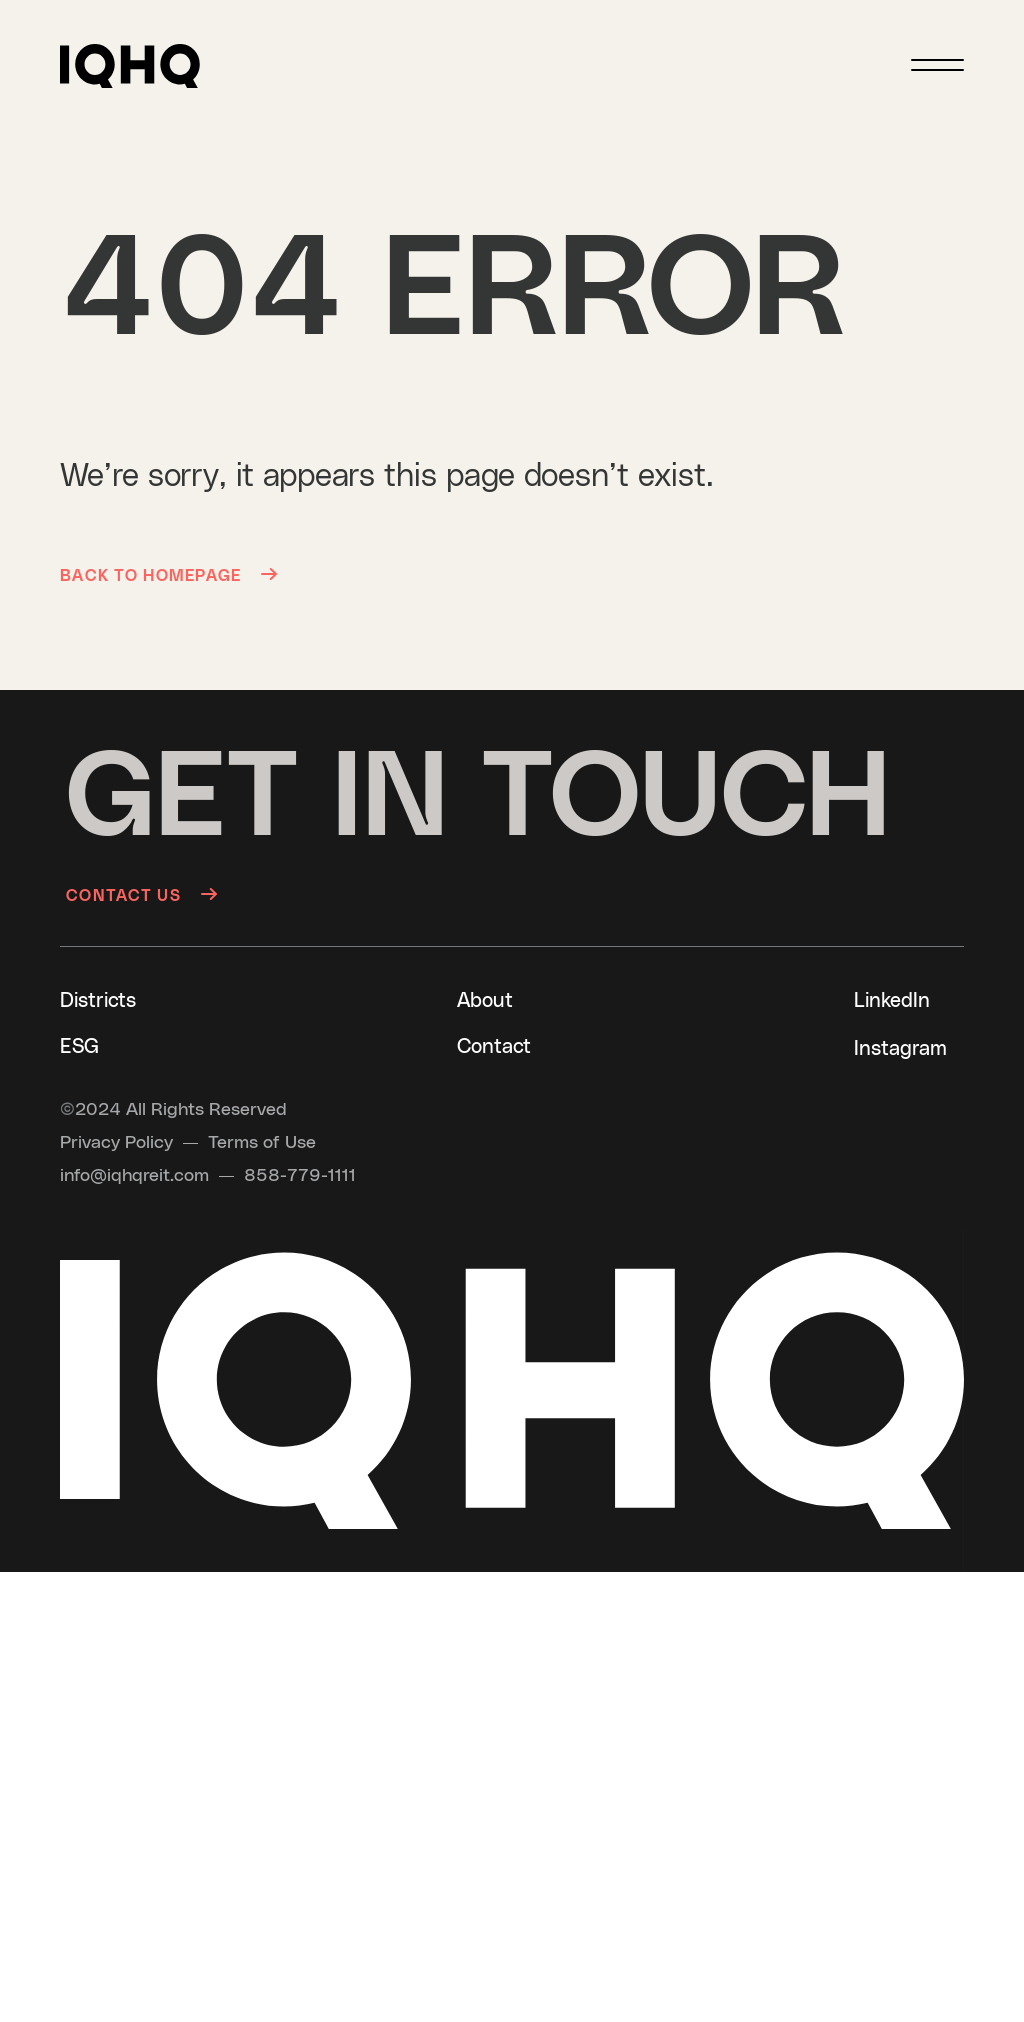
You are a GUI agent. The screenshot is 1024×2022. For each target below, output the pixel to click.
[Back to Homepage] (175, 574)
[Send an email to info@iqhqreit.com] (134, 1176)
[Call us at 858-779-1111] (300, 1176)
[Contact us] (141, 894)
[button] (130, 66)
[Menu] (937, 65)
